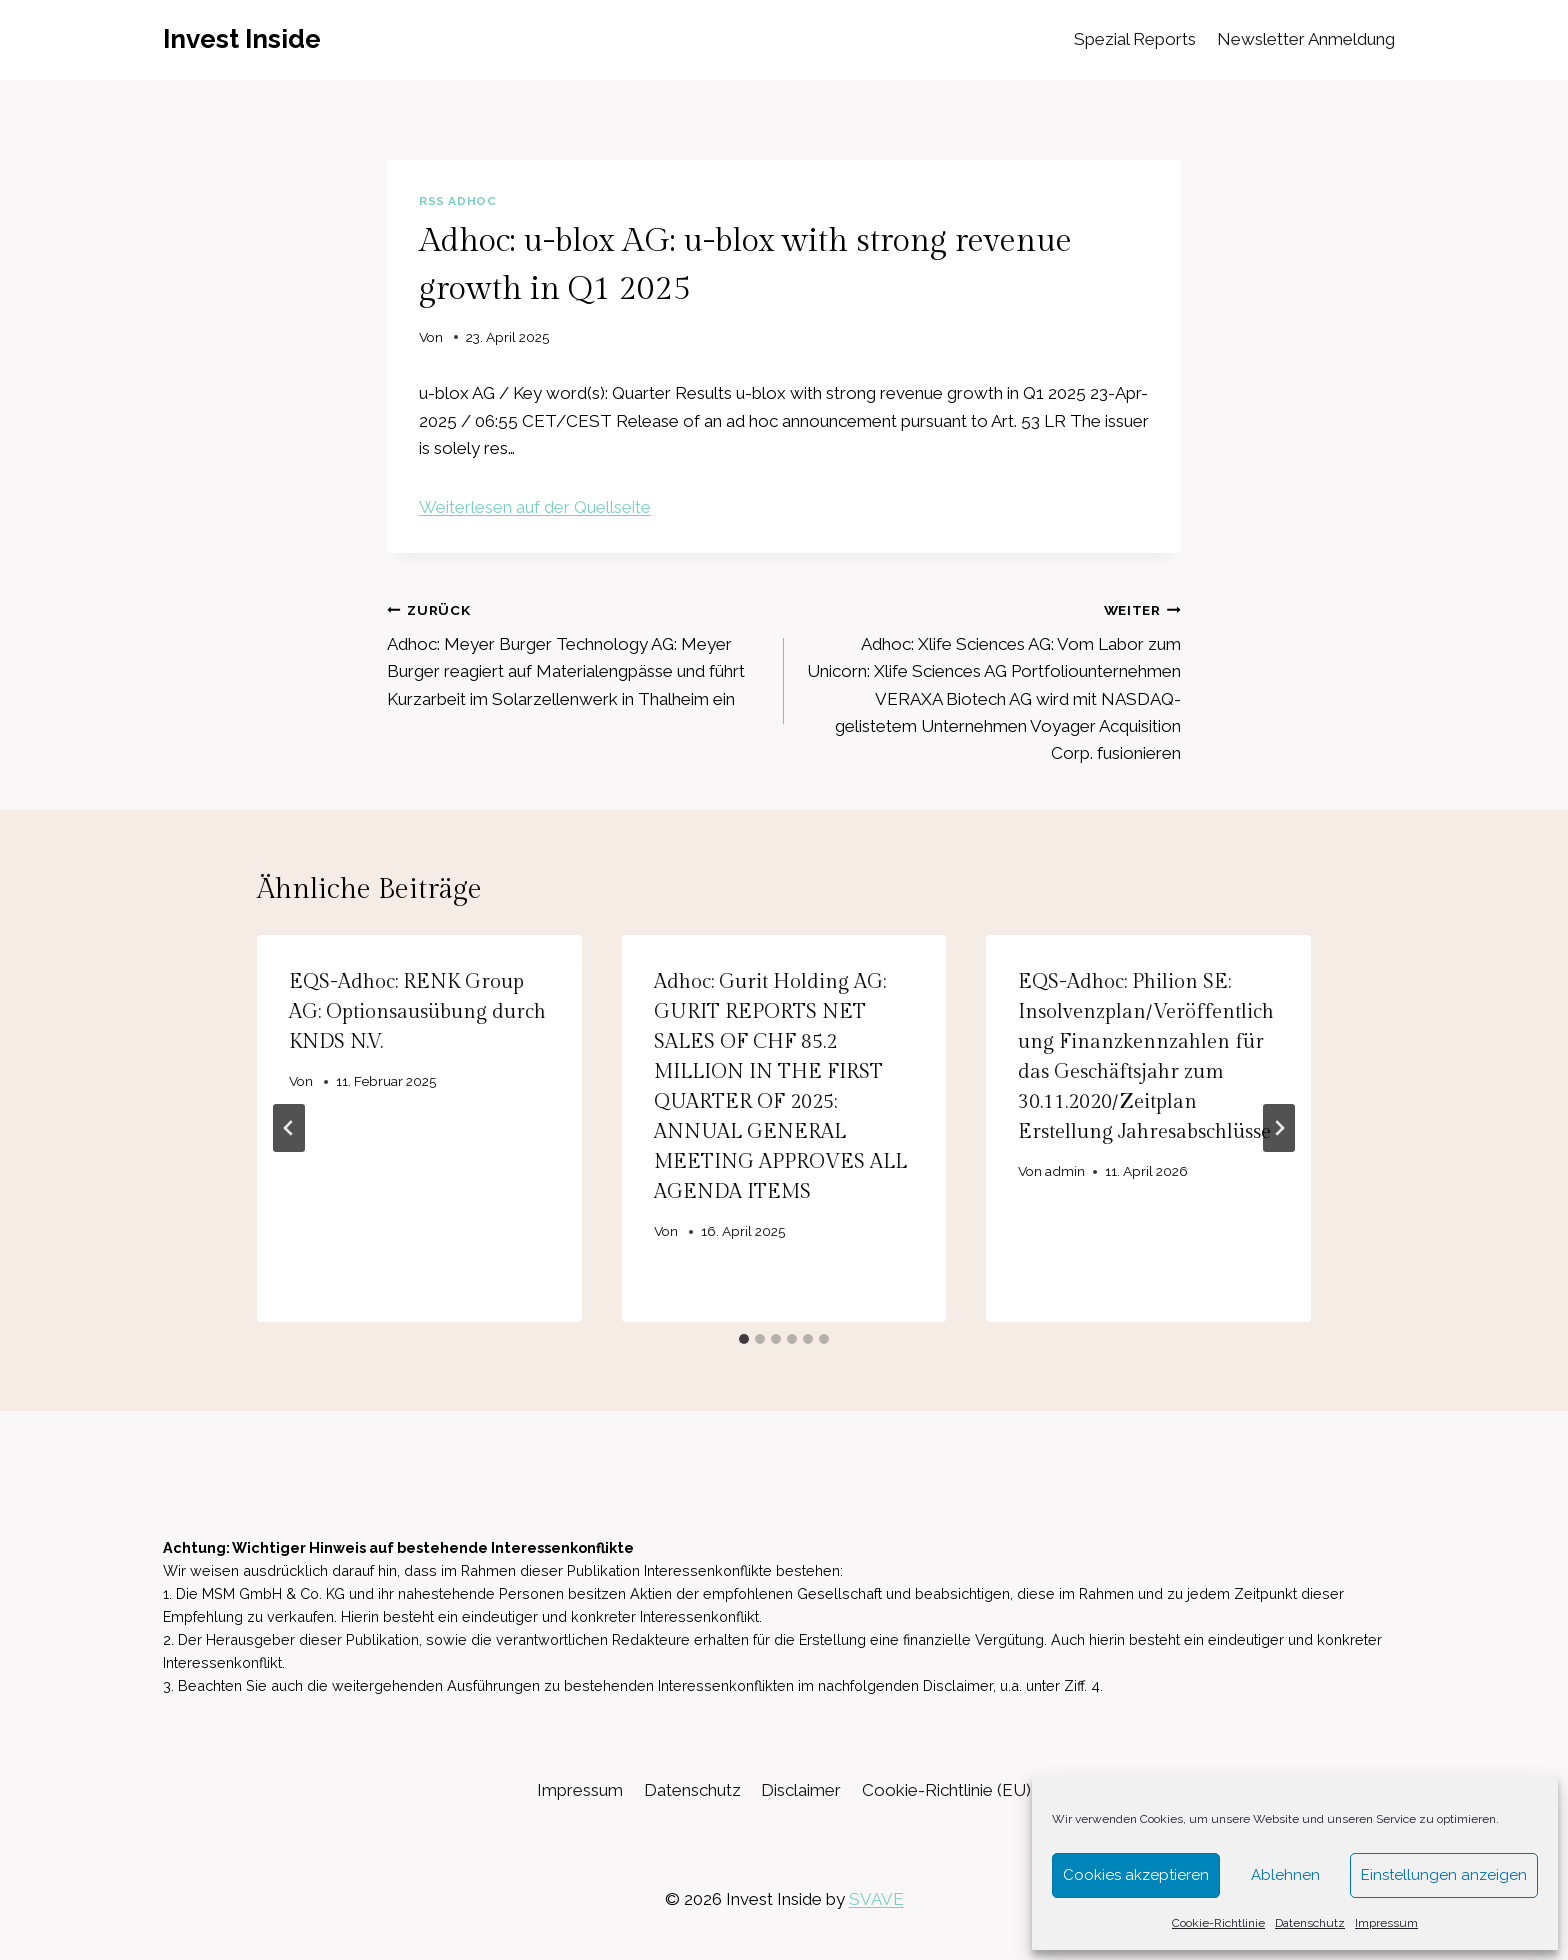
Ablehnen (1285, 1875)
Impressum (1386, 1923)
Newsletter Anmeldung (1306, 39)
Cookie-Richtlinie (1218, 1923)
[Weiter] (1279, 1128)
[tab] (744, 1339)
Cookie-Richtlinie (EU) (946, 1790)
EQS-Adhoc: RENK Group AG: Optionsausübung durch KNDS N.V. (417, 1012)
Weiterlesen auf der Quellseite (535, 507)
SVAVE (876, 1899)
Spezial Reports (1135, 39)
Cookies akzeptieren (1136, 1875)
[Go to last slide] (289, 1128)
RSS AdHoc (457, 201)
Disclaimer (801, 1790)
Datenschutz (1310, 1923)
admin (1066, 1171)
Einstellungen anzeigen (1444, 1875)
